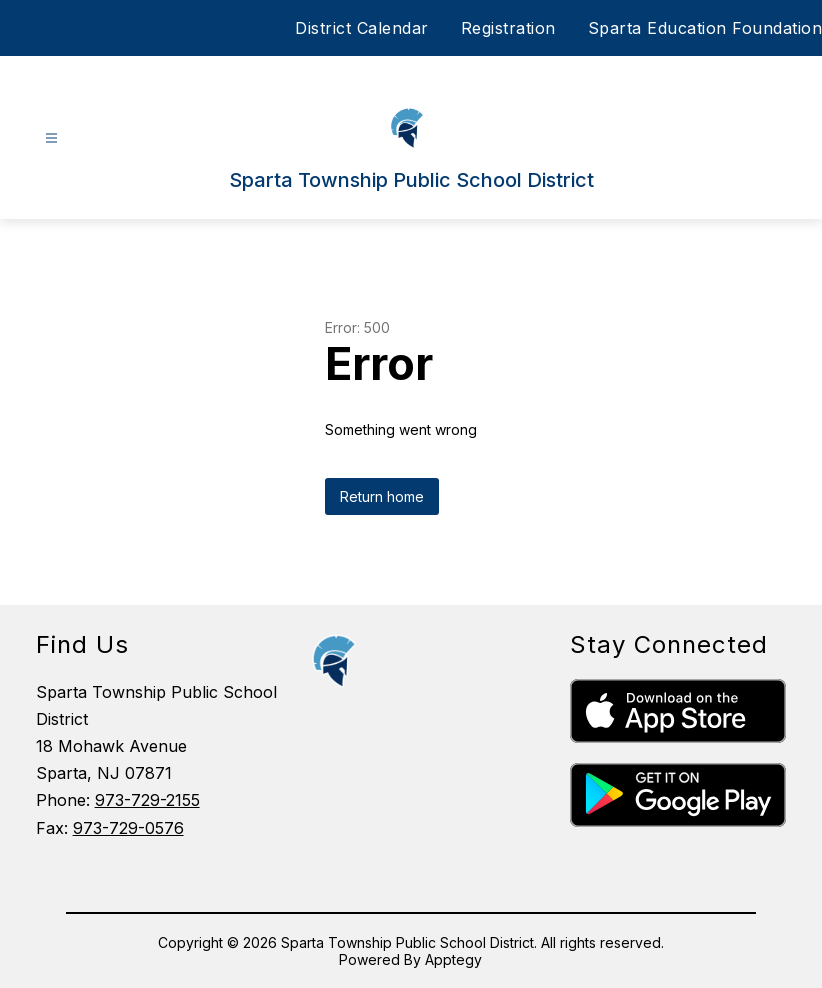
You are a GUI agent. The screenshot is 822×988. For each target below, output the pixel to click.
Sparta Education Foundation (705, 28)
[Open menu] (51, 138)
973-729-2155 (147, 800)
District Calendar (362, 28)
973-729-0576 (128, 828)
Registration (508, 28)
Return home (382, 496)
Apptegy (453, 959)
